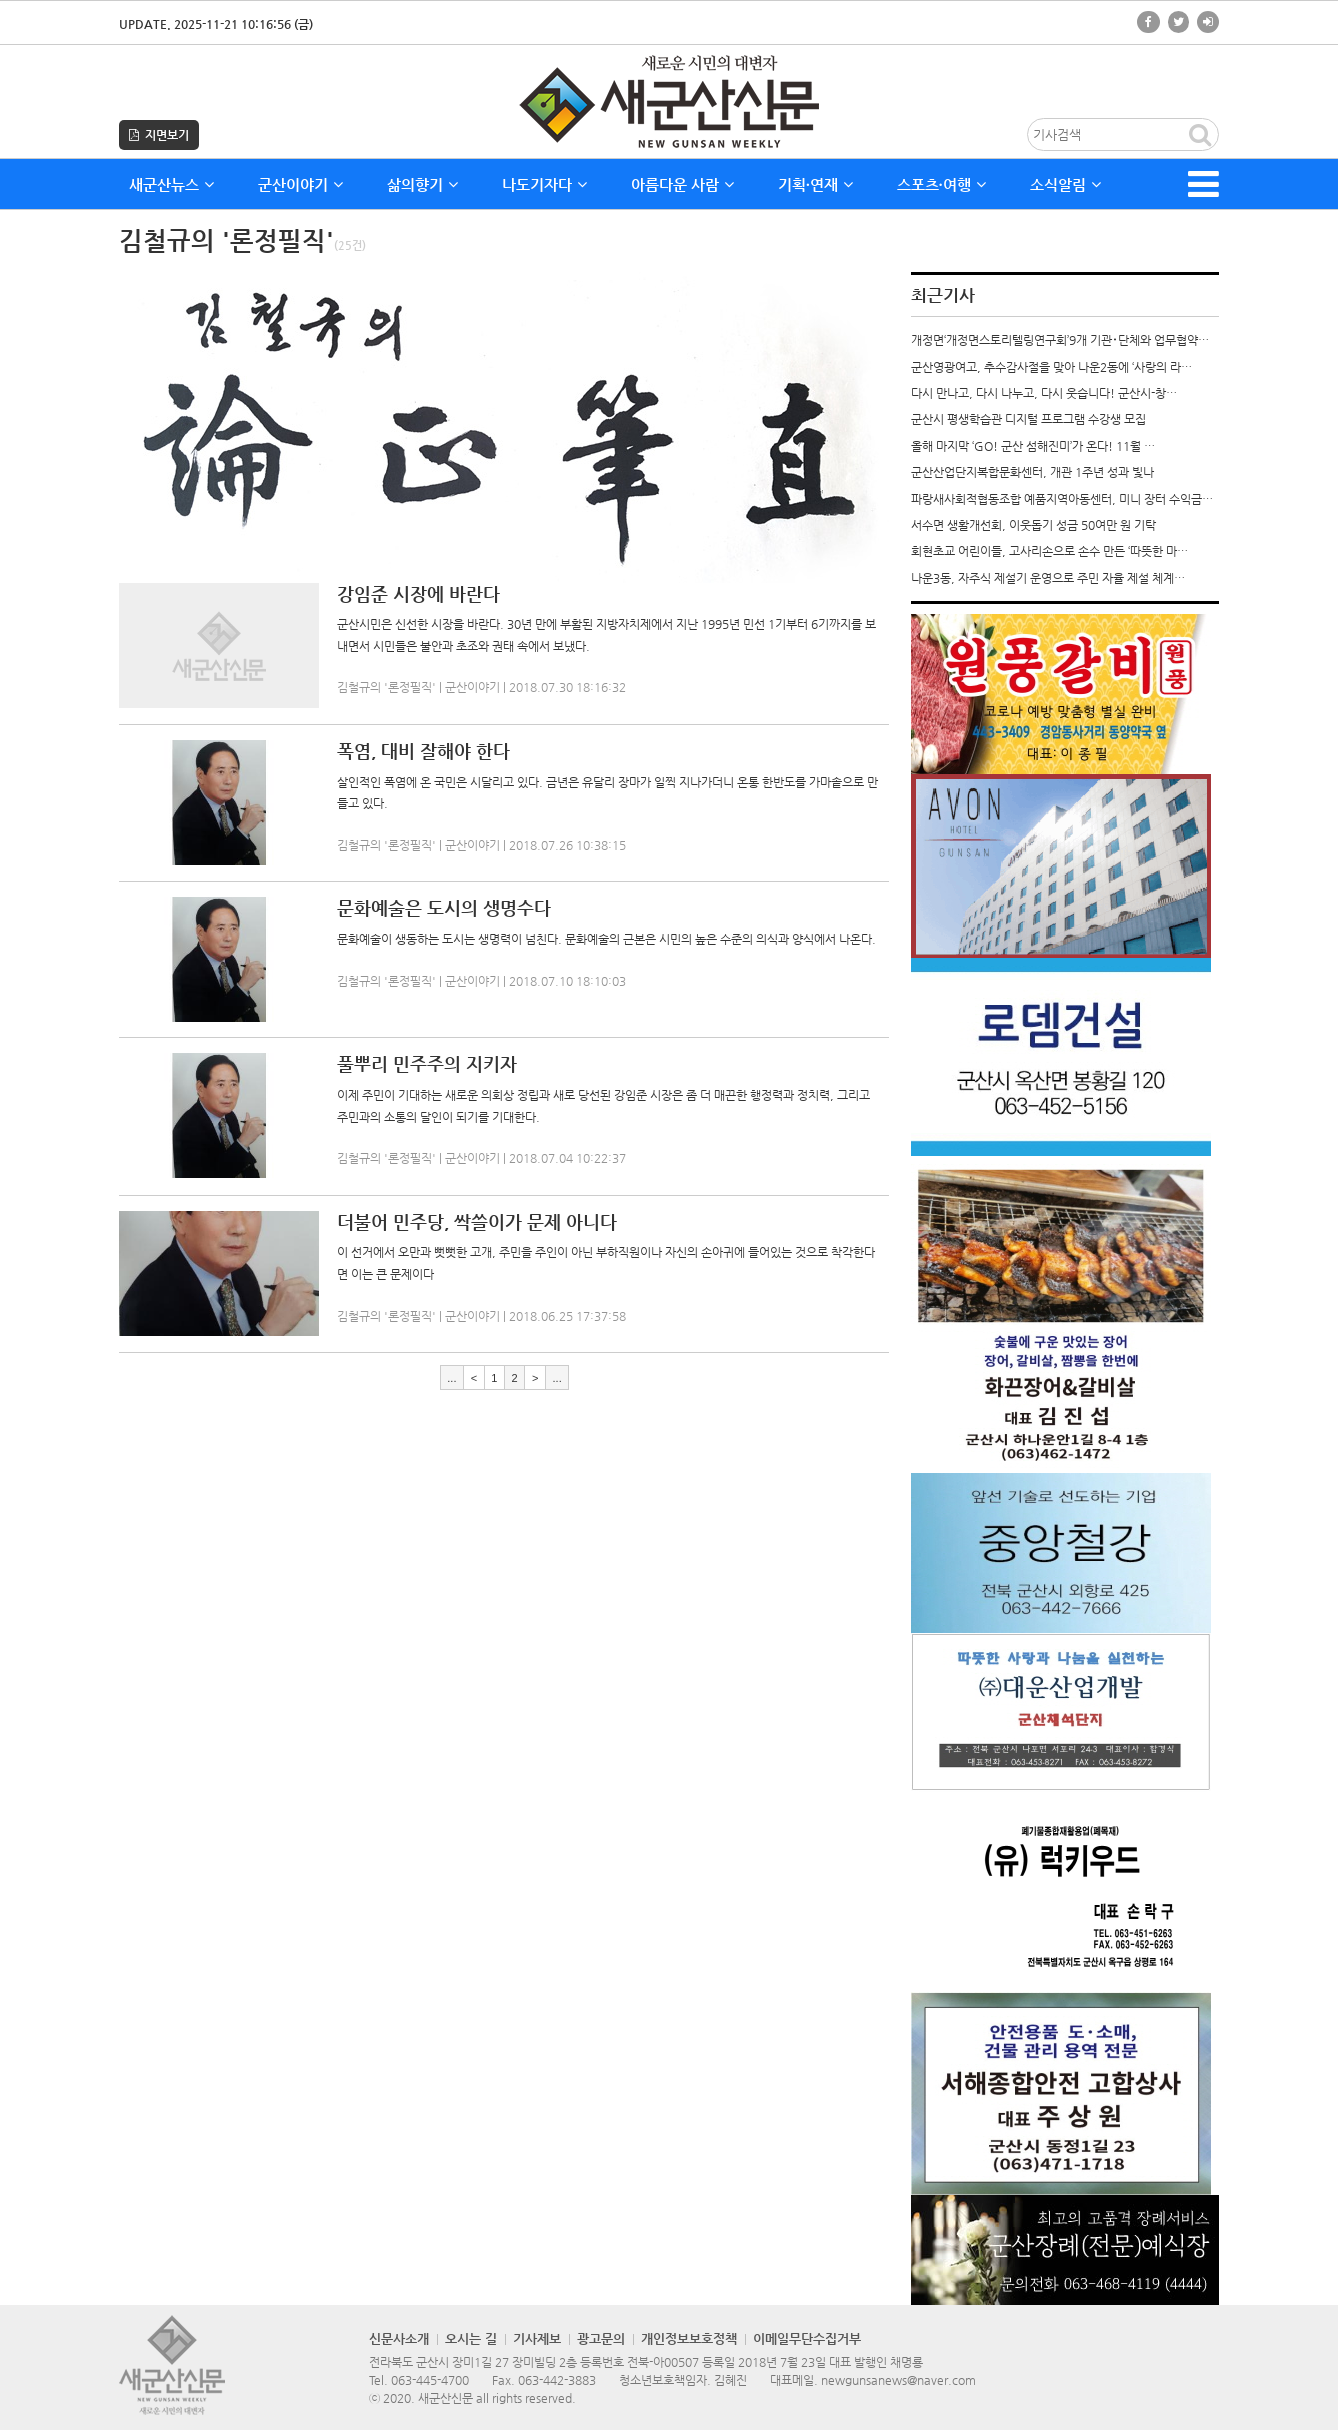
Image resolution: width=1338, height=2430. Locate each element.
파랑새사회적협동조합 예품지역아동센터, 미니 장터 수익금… (1062, 499)
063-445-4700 (430, 2380)
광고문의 (601, 2338)
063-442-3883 (557, 2380)
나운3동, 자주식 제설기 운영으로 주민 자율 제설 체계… (1048, 578)
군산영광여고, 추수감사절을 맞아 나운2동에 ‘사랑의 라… (1051, 367)
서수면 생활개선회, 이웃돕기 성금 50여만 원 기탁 (1033, 525)
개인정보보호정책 (689, 2338)
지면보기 (159, 135)
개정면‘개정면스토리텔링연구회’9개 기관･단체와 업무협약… (1060, 340)
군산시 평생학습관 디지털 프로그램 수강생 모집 (1028, 419)
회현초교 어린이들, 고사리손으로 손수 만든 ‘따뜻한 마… (1049, 551)
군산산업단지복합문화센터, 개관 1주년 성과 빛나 (1032, 472)
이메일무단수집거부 (807, 2338)
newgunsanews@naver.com (898, 2380)
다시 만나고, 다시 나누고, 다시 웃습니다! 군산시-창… (1044, 393)
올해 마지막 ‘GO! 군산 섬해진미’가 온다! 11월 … (1033, 446)
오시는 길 (471, 2338)
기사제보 (537, 2338)
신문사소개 (399, 2338)
